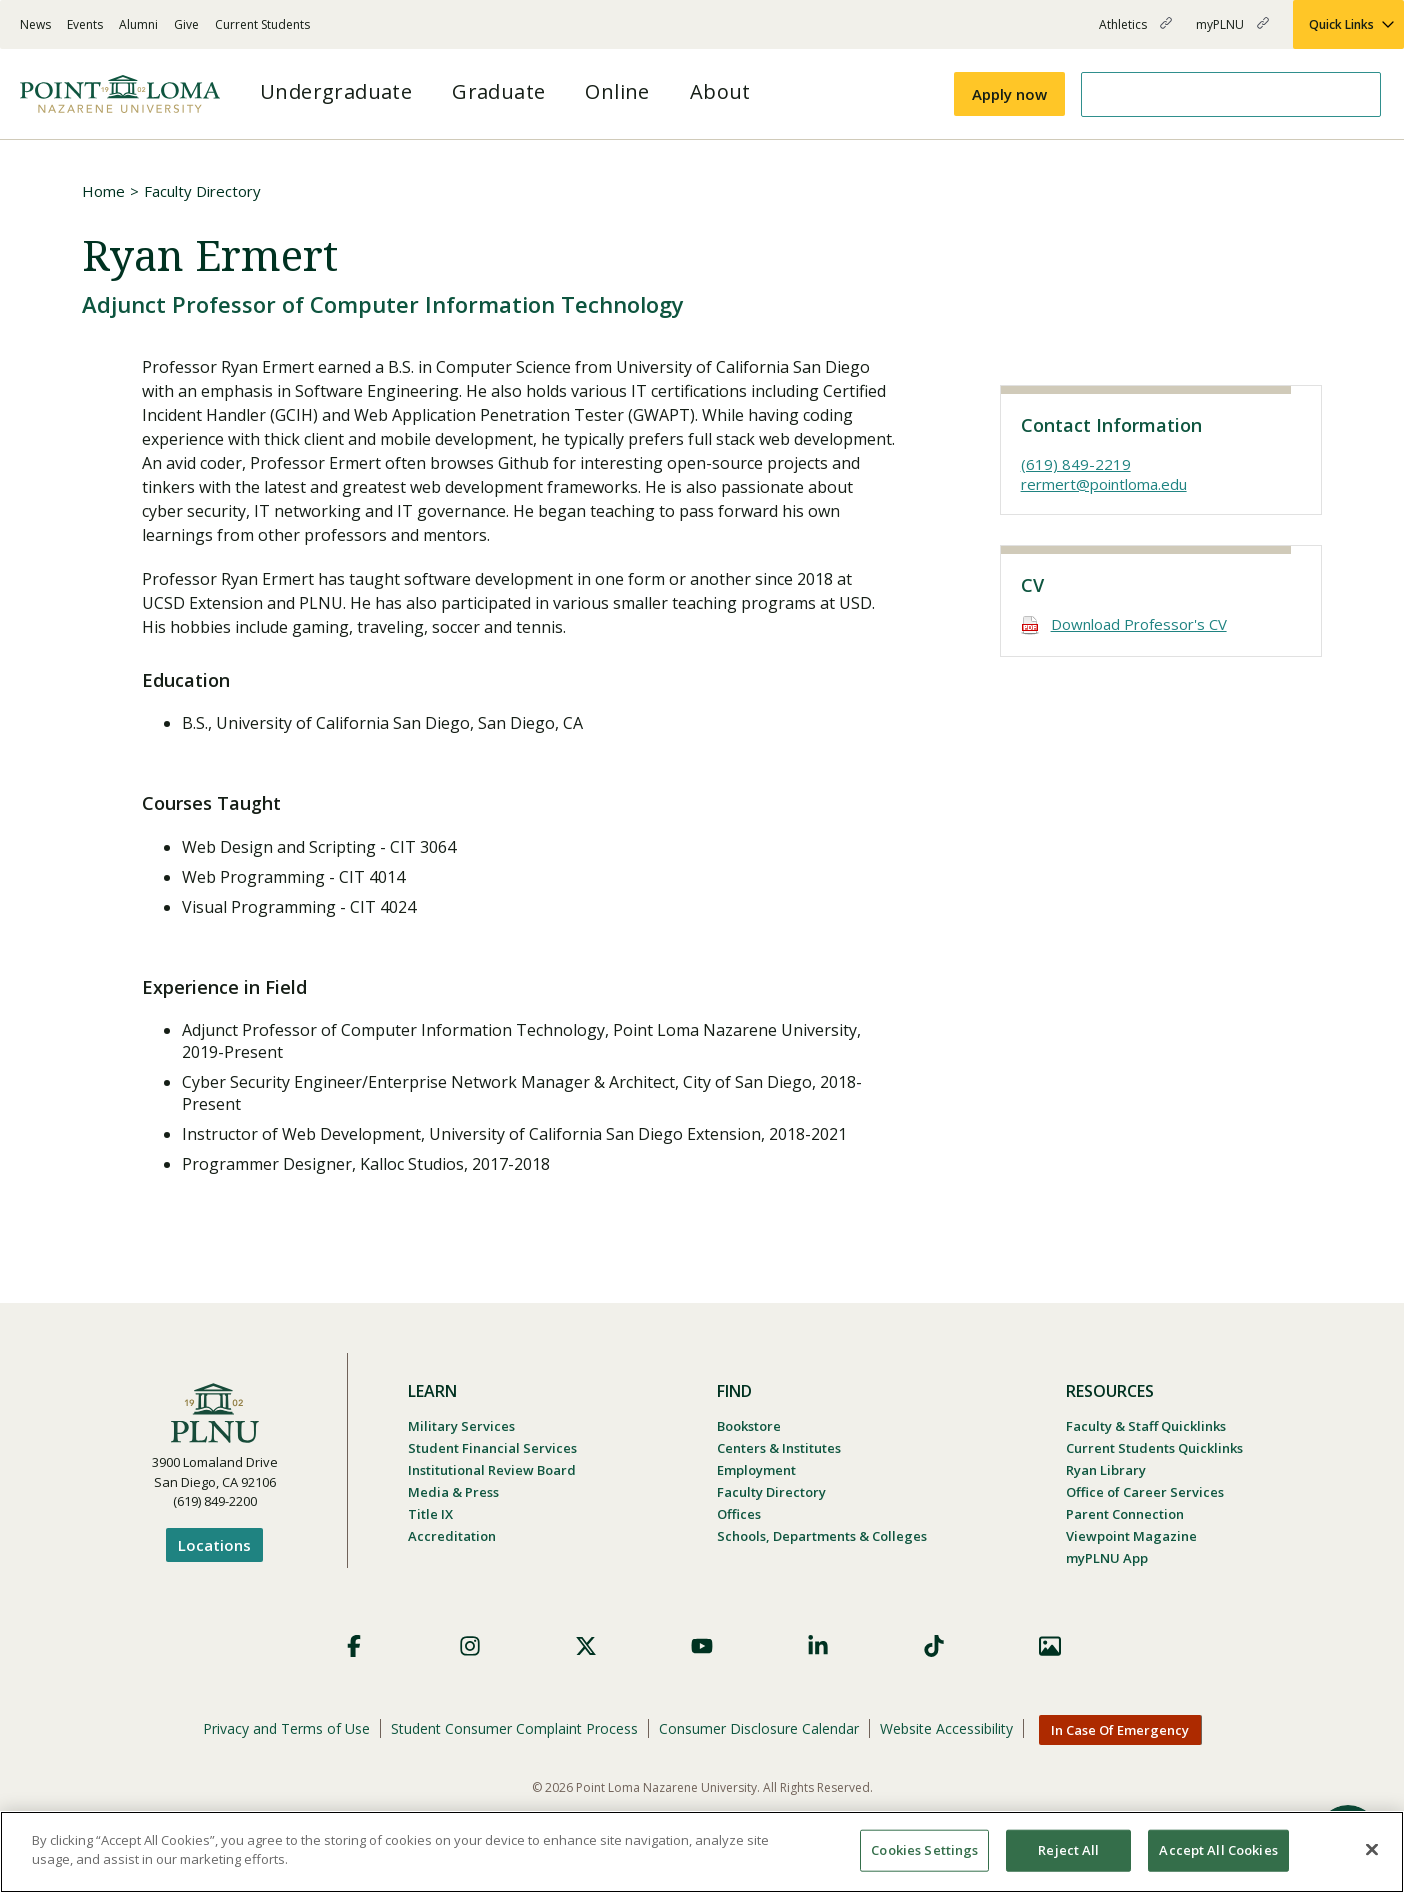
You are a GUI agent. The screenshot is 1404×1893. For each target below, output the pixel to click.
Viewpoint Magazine (1131, 1536)
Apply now (1009, 94)
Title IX (430, 1514)
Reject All (1068, 1850)
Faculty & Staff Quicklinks (1146, 1426)
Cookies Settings (924, 1850)
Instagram (470, 1646)
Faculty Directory (202, 191)
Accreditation (452, 1536)
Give (186, 24)
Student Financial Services (492, 1448)
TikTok (934, 1646)
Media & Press (453, 1492)
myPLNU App (1107, 1558)
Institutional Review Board (492, 1470)
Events (85, 24)
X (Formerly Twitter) (586, 1646)
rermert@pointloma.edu (1104, 484)
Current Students (262, 24)
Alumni (138, 24)
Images (1050, 1646)
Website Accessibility (946, 1728)
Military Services (461, 1426)
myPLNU (1232, 32)
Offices (739, 1514)
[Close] (1372, 1849)
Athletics (1135, 32)
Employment (756, 1470)
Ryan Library (1106, 1470)
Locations (214, 1545)
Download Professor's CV (1139, 624)
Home (103, 191)
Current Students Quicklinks (1154, 1448)
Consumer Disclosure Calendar (759, 1728)
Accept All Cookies (1218, 1850)
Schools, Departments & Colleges (822, 1536)
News (35, 24)
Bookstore (749, 1426)
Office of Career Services (1145, 1492)
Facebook (354, 1646)
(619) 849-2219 (1076, 464)
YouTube (702, 1646)
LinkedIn (818, 1646)
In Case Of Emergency (1120, 1730)
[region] (702, 1852)
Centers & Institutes (779, 1448)
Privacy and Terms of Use (286, 1728)
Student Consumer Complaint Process (514, 1728)
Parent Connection (1125, 1514)
